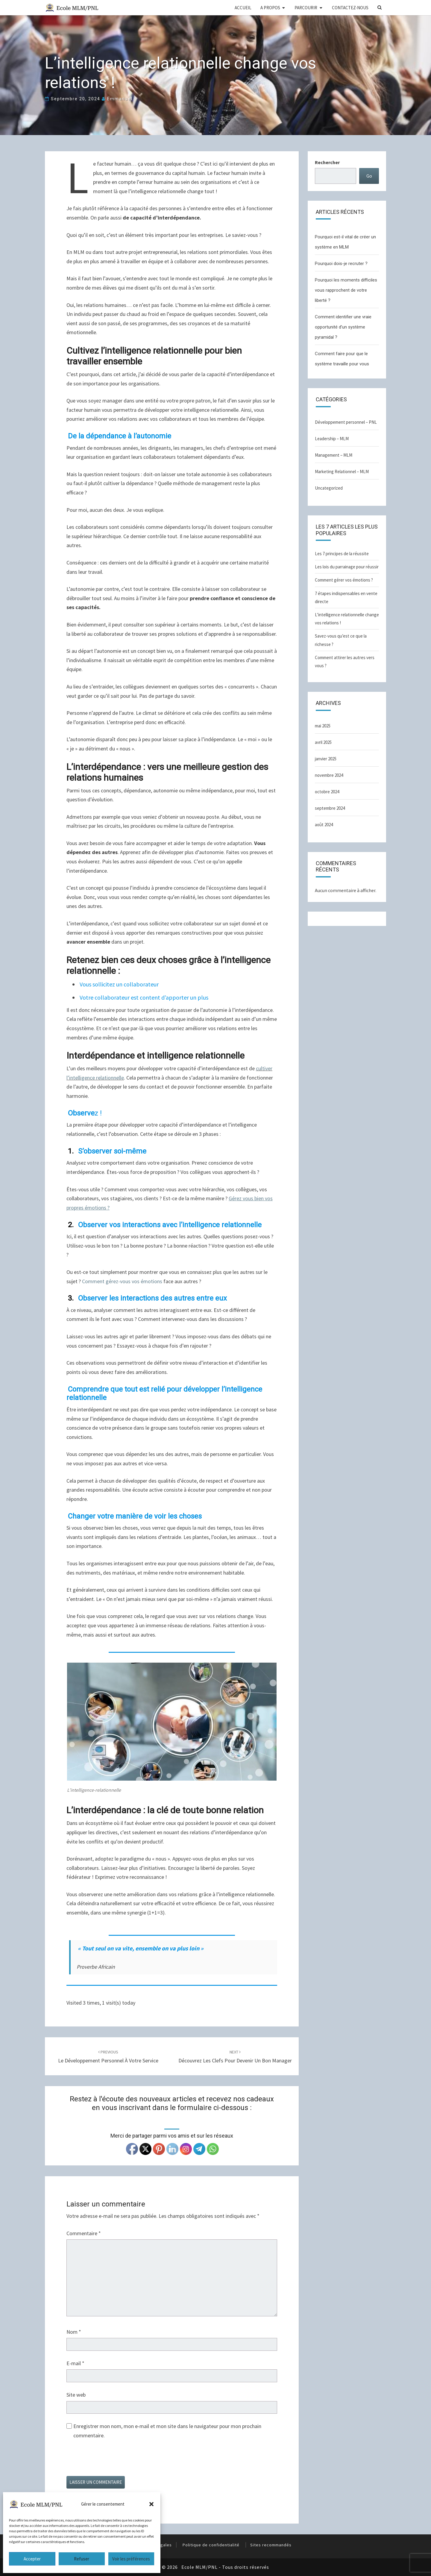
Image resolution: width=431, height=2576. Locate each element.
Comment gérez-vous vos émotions (122, 1281)
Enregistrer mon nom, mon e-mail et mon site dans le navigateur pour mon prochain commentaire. (167, 2431)
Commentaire (83, 2233)
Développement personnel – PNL (346, 422)
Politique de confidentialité (211, 2545)
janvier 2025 (325, 759)
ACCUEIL (243, 7)
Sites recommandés (271, 2545)
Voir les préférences (131, 2559)
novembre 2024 (329, 775)
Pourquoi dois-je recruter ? (341, 263)
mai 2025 (322, 726)
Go (369, 176)
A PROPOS (270, 7)
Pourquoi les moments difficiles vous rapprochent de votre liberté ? (346, 290)
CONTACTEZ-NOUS (350, 7)
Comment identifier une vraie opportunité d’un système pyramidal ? (343, 327)
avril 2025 (323, 742)
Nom (73, 2331)
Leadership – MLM (332, 438)
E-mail (75, 2363)
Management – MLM (333, 455)
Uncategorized (329, 488)
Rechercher (327, 162)
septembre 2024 (330, 808)
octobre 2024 (327, 791)
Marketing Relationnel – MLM (342, 471)
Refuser (81, 2559)
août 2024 (324, 824)
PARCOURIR (306, 7)
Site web (76, 2394)
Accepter (32, 2559)
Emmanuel (120, 98)
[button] (151, 2504)
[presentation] (111, 2461)
